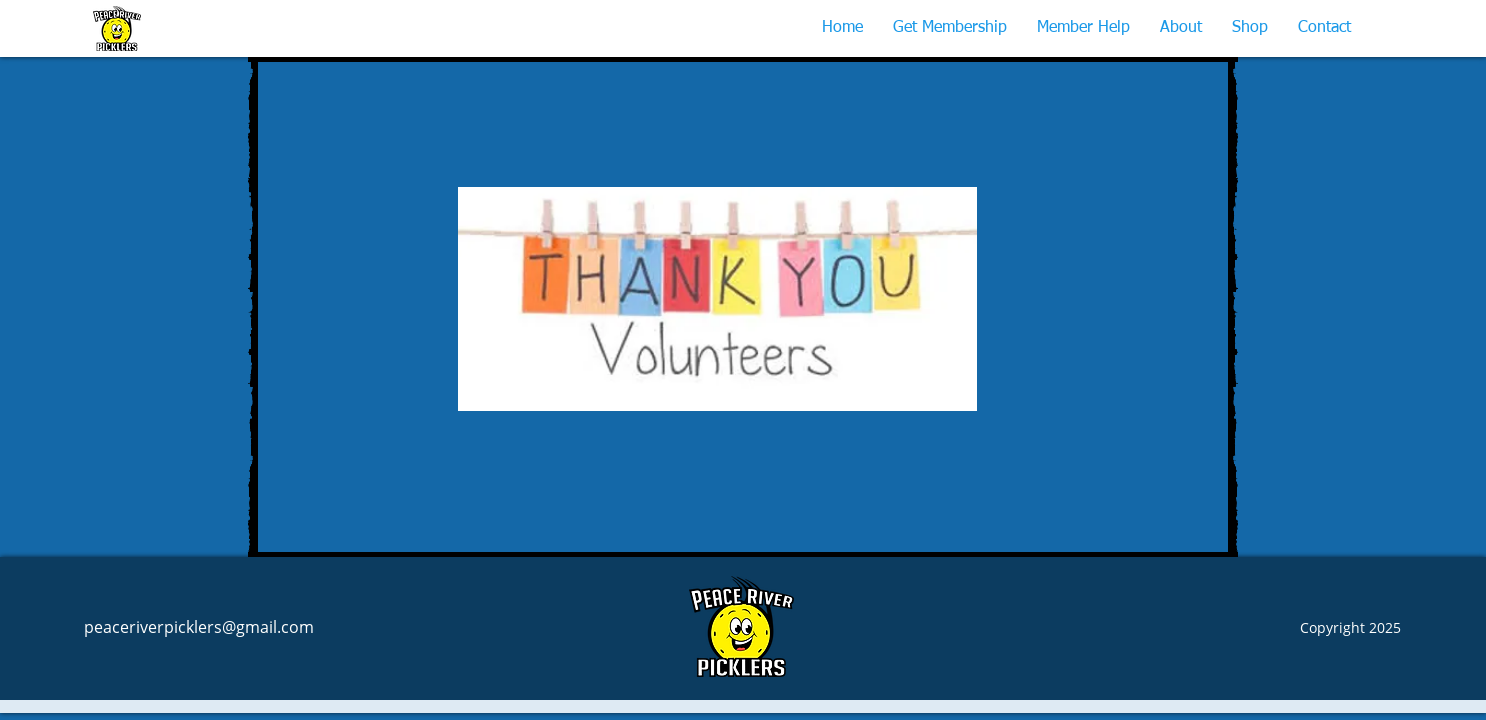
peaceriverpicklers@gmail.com (199, 627)
